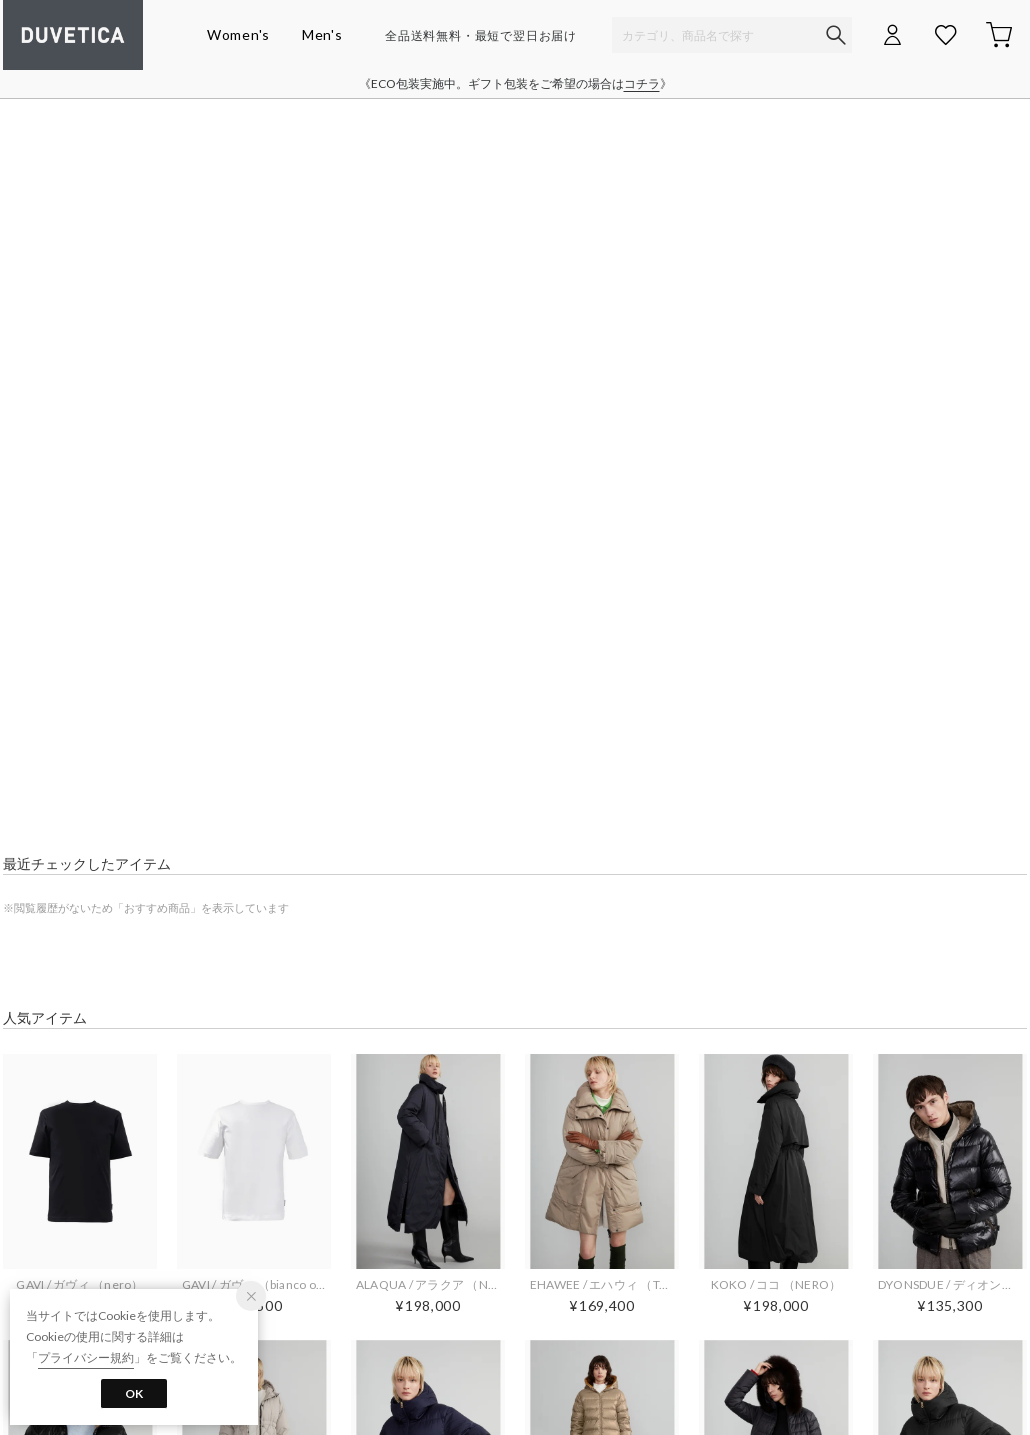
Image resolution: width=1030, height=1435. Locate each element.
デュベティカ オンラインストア (73, 35)
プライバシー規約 (86, 1357)
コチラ (642, 83)
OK (134, 1393)
